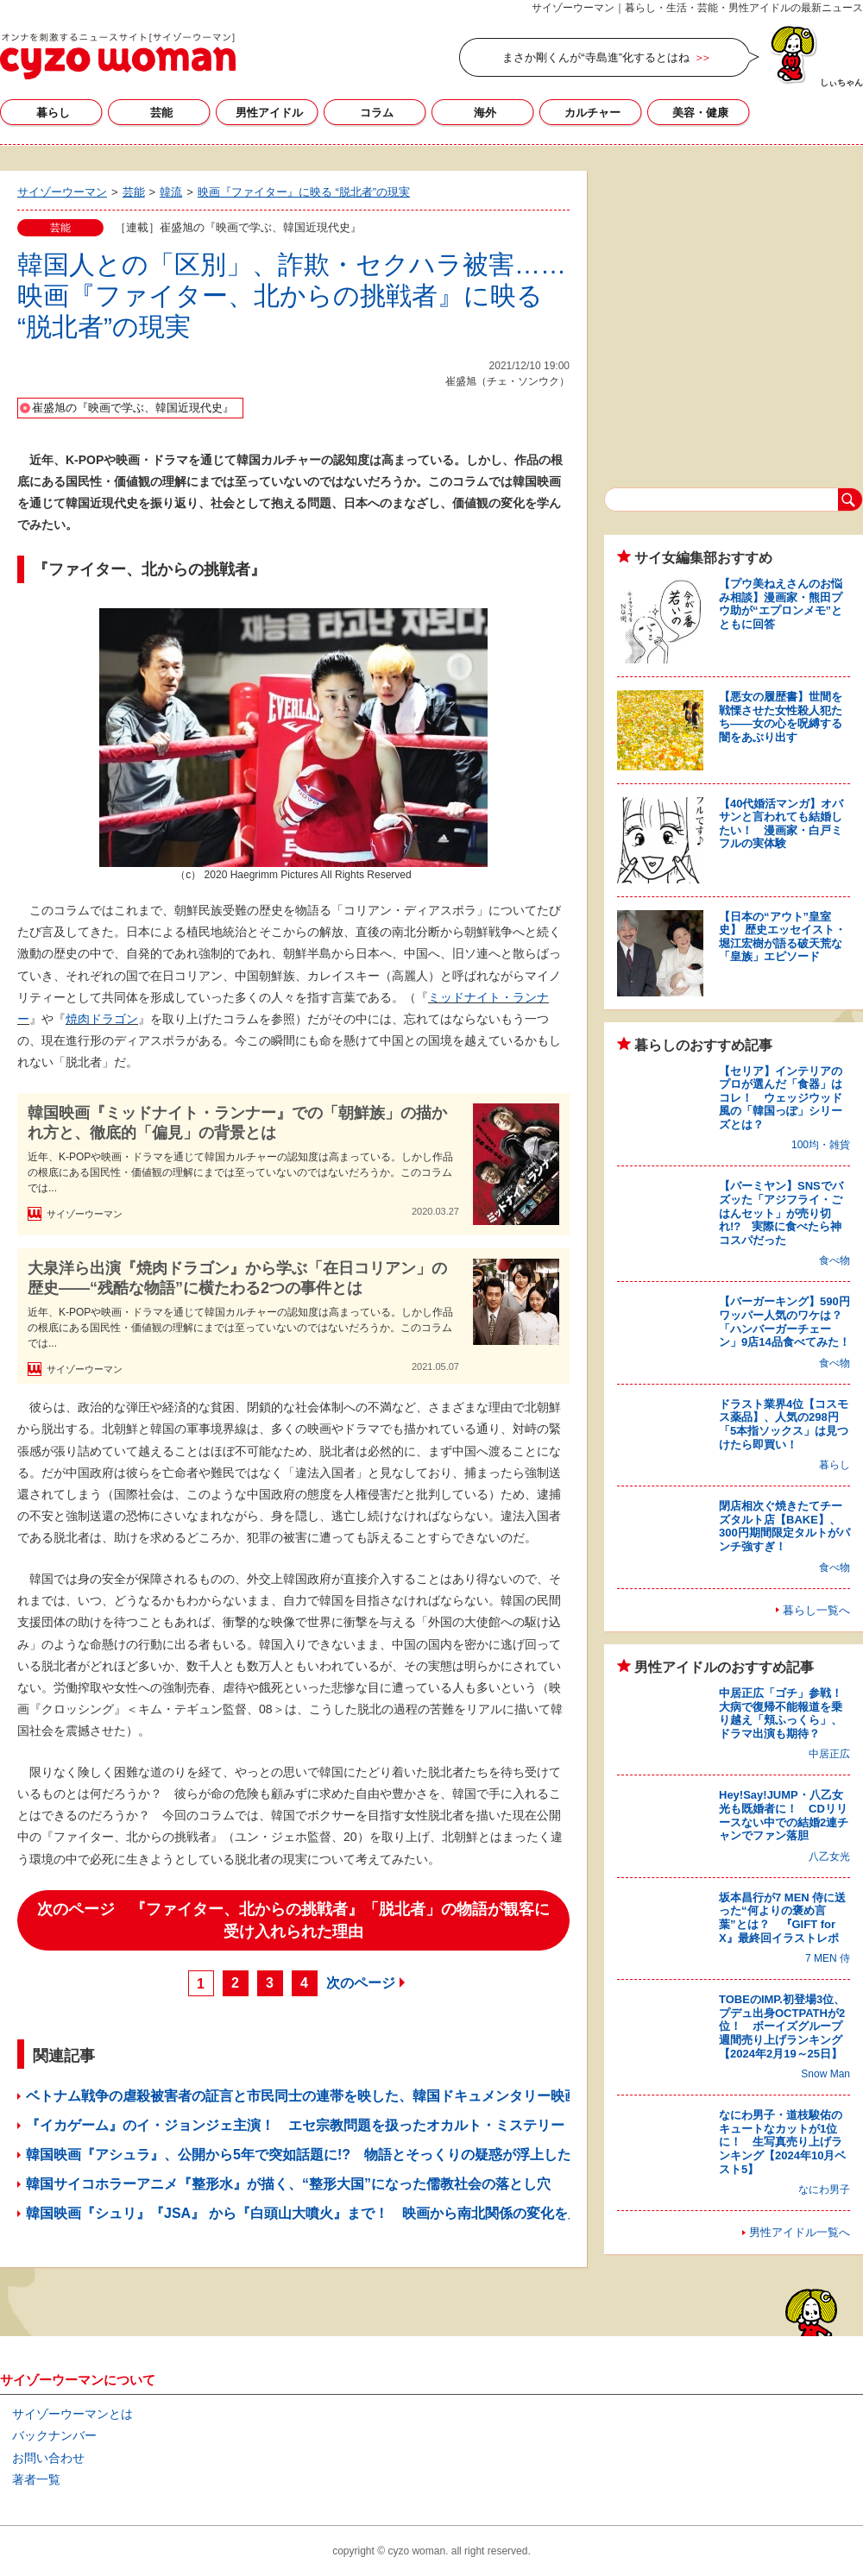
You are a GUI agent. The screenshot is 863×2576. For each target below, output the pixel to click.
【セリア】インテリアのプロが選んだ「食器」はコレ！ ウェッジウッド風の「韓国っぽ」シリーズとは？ (780, 1098)
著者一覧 (36, 2479)
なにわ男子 (824, 2189)
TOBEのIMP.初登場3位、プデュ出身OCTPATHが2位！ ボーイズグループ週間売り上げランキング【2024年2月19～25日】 (782, 2026)
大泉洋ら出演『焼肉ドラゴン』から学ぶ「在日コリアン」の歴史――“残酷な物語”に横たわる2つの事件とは (237, 1278)
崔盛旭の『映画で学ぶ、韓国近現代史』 (133, 407)
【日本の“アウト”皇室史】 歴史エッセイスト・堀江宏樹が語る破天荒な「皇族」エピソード (782, 937)
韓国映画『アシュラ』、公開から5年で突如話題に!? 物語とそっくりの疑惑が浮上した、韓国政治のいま (354, 2154)
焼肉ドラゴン (102, 1019)
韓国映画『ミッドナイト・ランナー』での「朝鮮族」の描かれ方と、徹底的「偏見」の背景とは (237, 1122)
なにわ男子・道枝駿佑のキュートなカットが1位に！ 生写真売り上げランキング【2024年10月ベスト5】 (782, 2141)
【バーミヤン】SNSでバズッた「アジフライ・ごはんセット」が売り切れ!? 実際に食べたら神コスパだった (781, 1212)
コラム (377, 112)
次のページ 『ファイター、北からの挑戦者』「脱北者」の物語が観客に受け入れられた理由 (293, 1920)
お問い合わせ (48, 2458)
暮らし (53, 112)
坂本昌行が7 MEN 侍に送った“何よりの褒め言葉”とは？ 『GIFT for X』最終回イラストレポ (782, 1918)
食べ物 (834, 1260)
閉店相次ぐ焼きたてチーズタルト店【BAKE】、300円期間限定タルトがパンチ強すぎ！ (784, 1526)
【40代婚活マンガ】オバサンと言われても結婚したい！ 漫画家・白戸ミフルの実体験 (781, 824)
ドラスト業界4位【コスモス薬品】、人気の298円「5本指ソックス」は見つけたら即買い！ (783, 1424)
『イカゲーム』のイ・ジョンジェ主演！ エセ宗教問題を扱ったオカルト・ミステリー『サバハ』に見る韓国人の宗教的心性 (412, 2125)
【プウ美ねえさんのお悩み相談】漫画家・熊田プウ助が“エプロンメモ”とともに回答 (780, 604)
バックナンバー (54, 2435)
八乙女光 (829, 1856)
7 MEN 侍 (827, 1958)
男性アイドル (269, 112)
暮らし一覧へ (816, 1610)
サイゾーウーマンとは (72, 2414)
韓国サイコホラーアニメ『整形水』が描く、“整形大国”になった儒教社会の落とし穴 (288, 2184)
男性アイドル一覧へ (799, 2232)
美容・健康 (700, 112)
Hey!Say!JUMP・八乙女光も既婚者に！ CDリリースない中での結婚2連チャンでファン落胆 (783, 1815)
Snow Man (825, 2074)
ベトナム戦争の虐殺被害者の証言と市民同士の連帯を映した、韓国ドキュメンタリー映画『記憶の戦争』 (350, 2096)
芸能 (161, 112)
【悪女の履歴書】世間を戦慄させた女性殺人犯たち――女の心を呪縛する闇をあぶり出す (780, 717)
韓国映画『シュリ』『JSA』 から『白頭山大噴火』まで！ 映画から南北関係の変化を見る (310, 2213)
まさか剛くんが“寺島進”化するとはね (596, 57)
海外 (485, 112)
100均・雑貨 (820, 1145)
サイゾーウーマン (118, 56)
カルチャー (592, 112)
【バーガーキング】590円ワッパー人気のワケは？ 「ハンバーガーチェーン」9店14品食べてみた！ (786, 1321)
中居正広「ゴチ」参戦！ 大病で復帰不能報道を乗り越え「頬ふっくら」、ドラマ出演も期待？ (786, 1713)
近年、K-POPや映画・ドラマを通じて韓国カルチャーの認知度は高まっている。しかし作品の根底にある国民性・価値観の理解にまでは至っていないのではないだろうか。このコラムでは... (240, 1172)
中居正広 (829, 1754)
